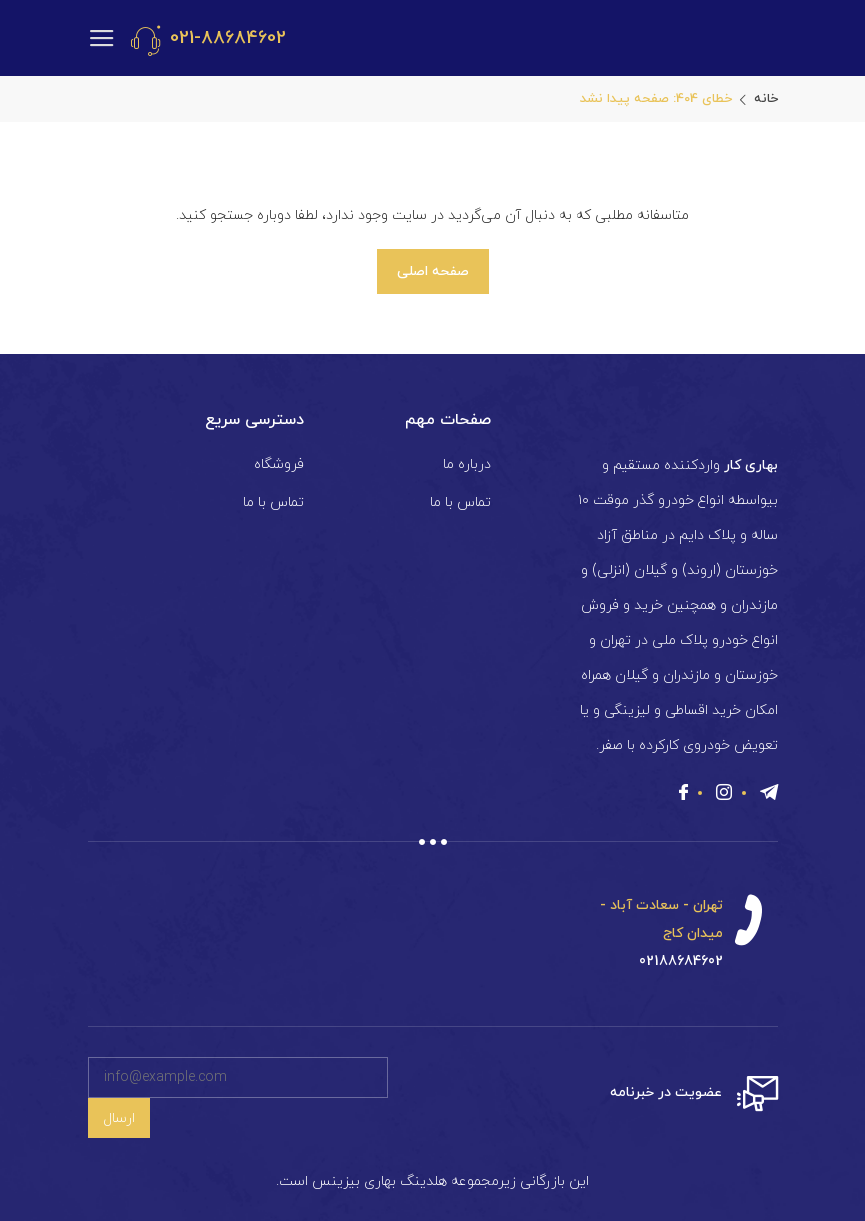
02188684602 (681, 961)
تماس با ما (460, 502)
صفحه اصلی (433, 271)
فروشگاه (279, 464)
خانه (766, 99)
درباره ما (467, 464)
